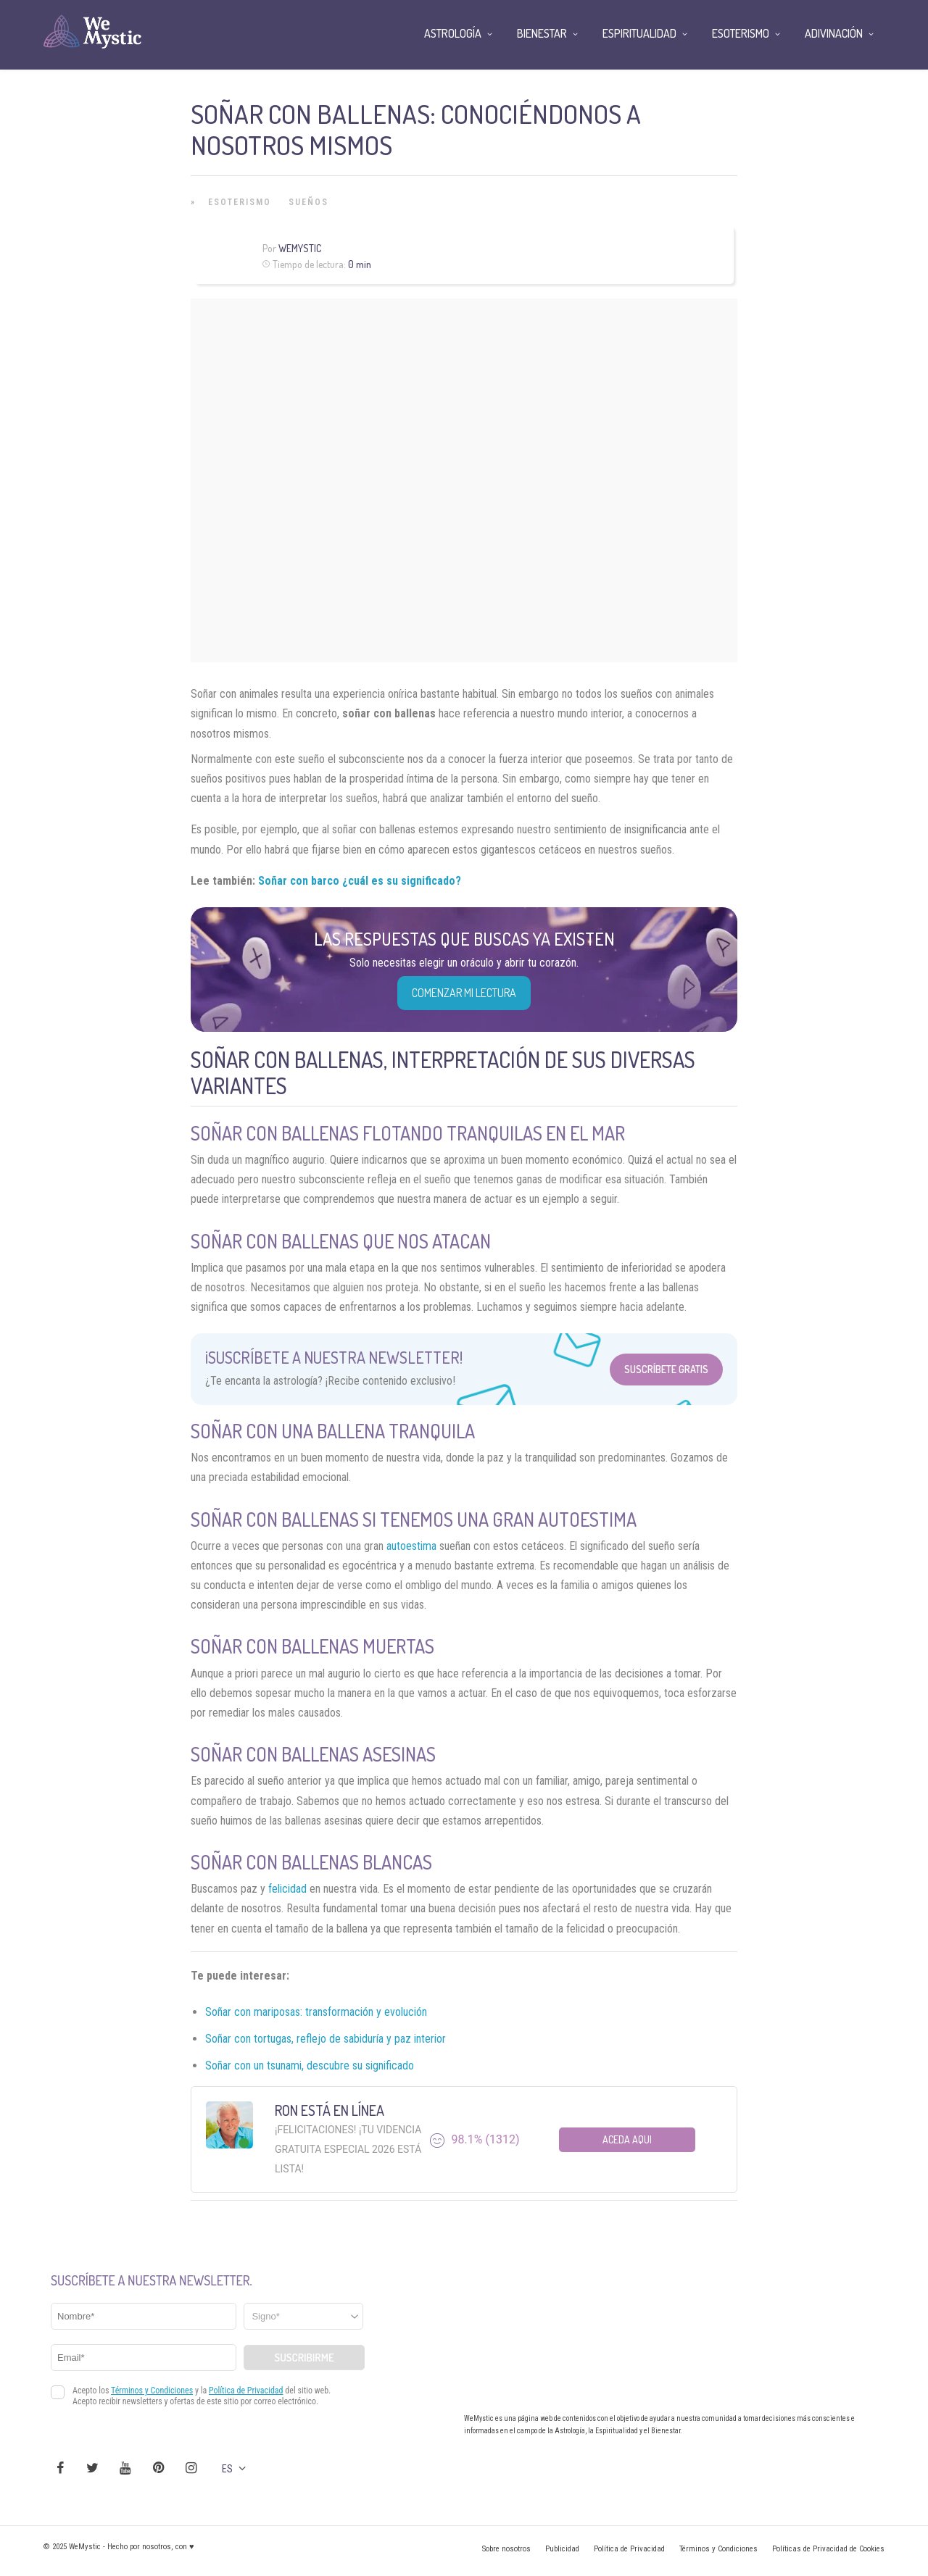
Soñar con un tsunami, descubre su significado (309, 2065)
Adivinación (834, 33)
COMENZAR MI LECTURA (464, 992)
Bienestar (542, 33)
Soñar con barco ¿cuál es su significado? (359, 881)
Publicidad (562, 2549)
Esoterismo (239, 202)
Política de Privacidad (629, 2549)
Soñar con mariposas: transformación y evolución (316, 2012)
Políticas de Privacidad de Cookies (828, 2549)
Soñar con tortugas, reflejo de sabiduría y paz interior (325, 2039)
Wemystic (299, 248)
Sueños (308, 202)
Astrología (452, 33)
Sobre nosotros (506, 2549)
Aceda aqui (627, 2139)
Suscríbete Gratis (666, 1369)
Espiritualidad (639, 33)
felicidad (287, 1889)
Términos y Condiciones (718, 2549)
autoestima (411, 1546)
